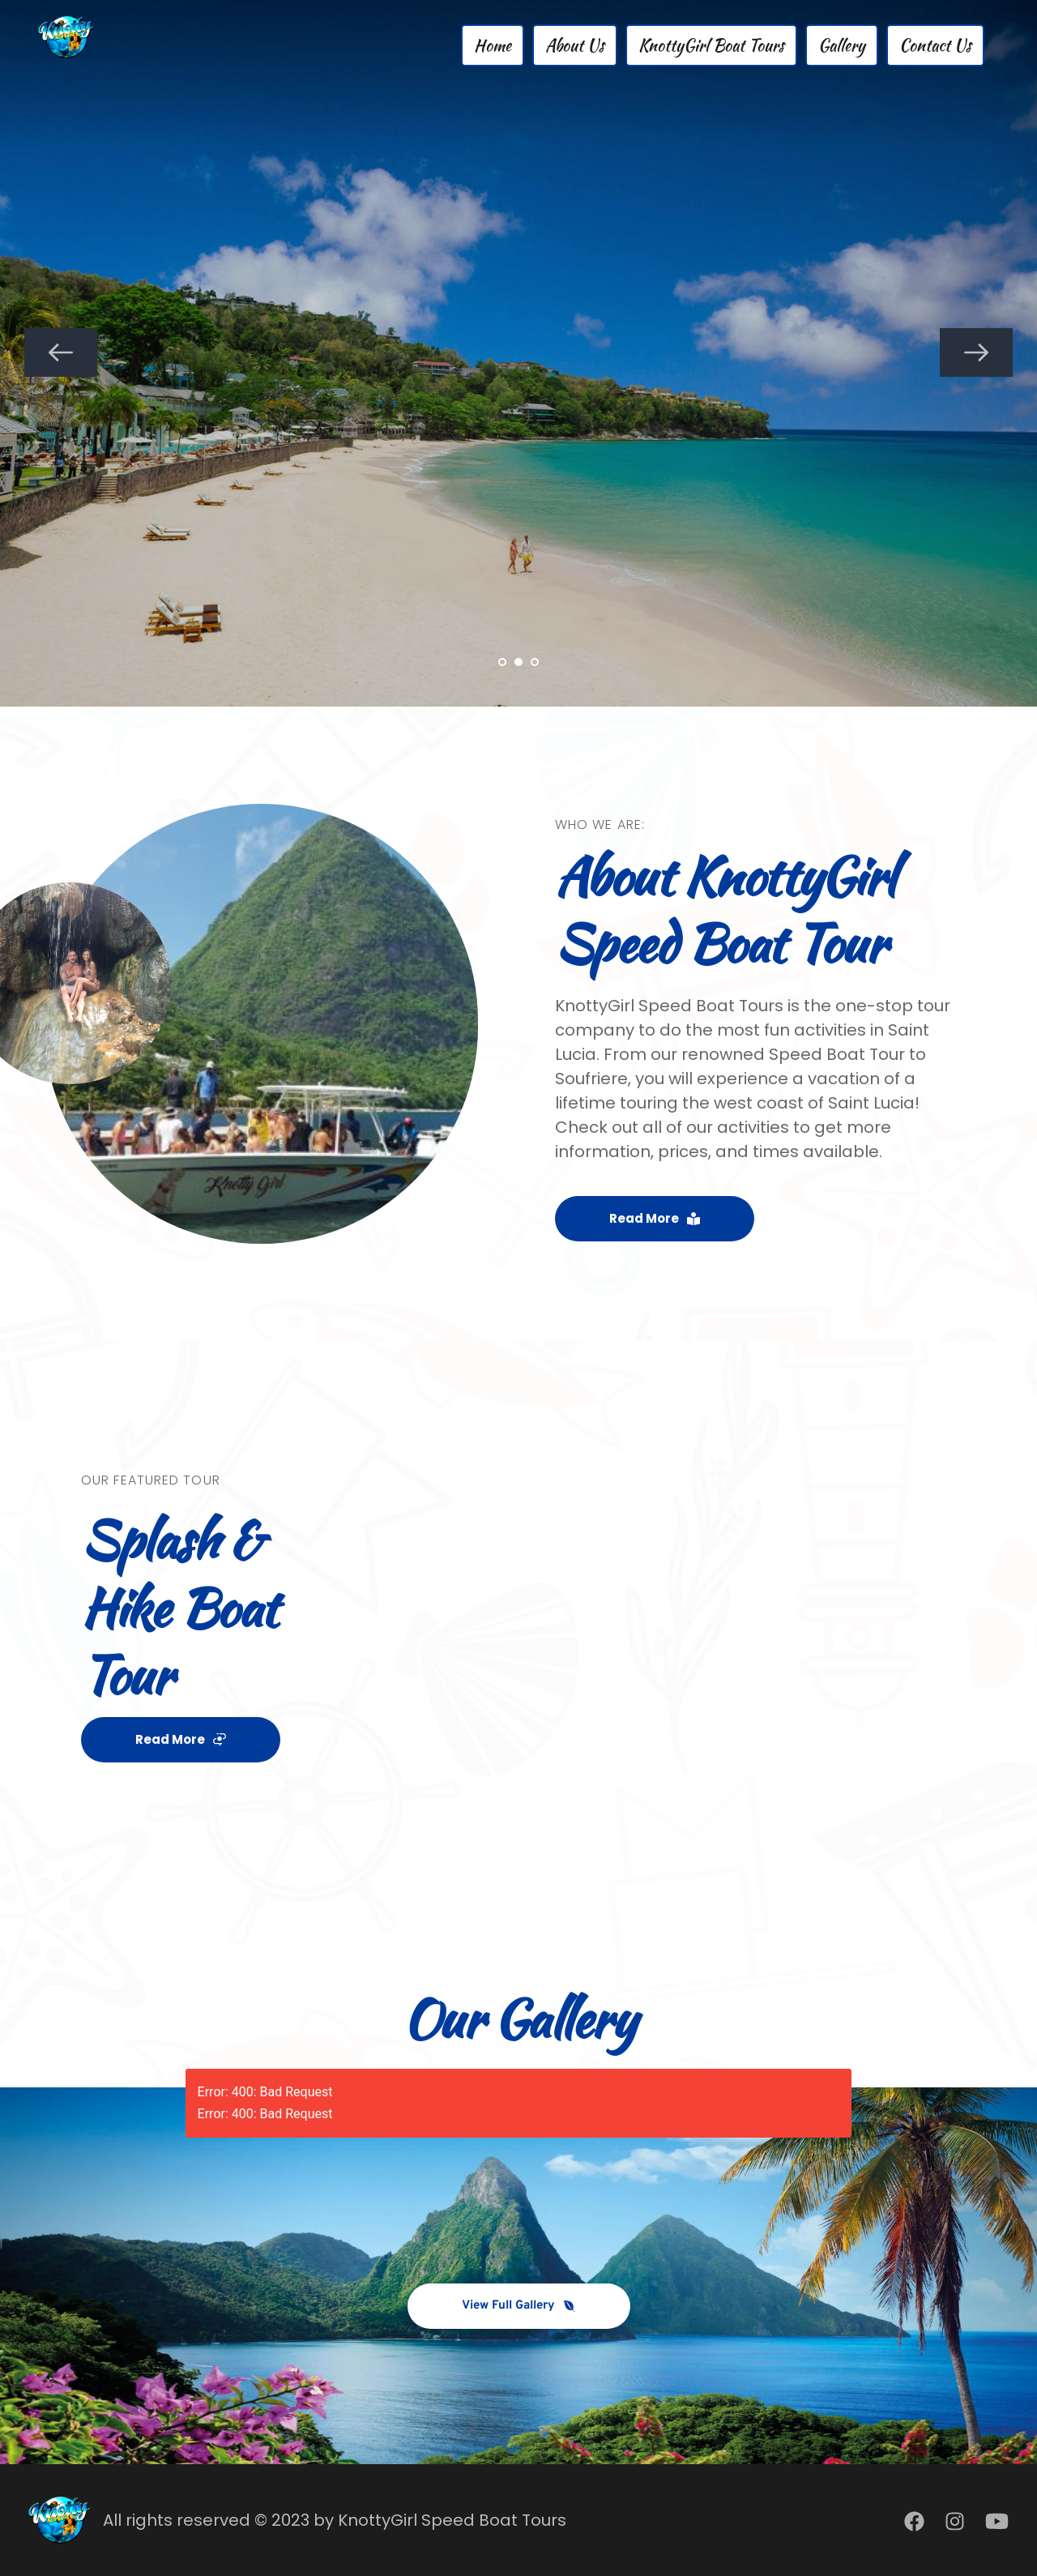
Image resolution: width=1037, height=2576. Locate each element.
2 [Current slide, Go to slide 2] (518, 662)
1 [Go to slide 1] (502, 662)
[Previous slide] (60, 352)
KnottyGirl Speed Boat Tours (452, 2520)
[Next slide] (976, 352)
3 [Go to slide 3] (535, 662)
